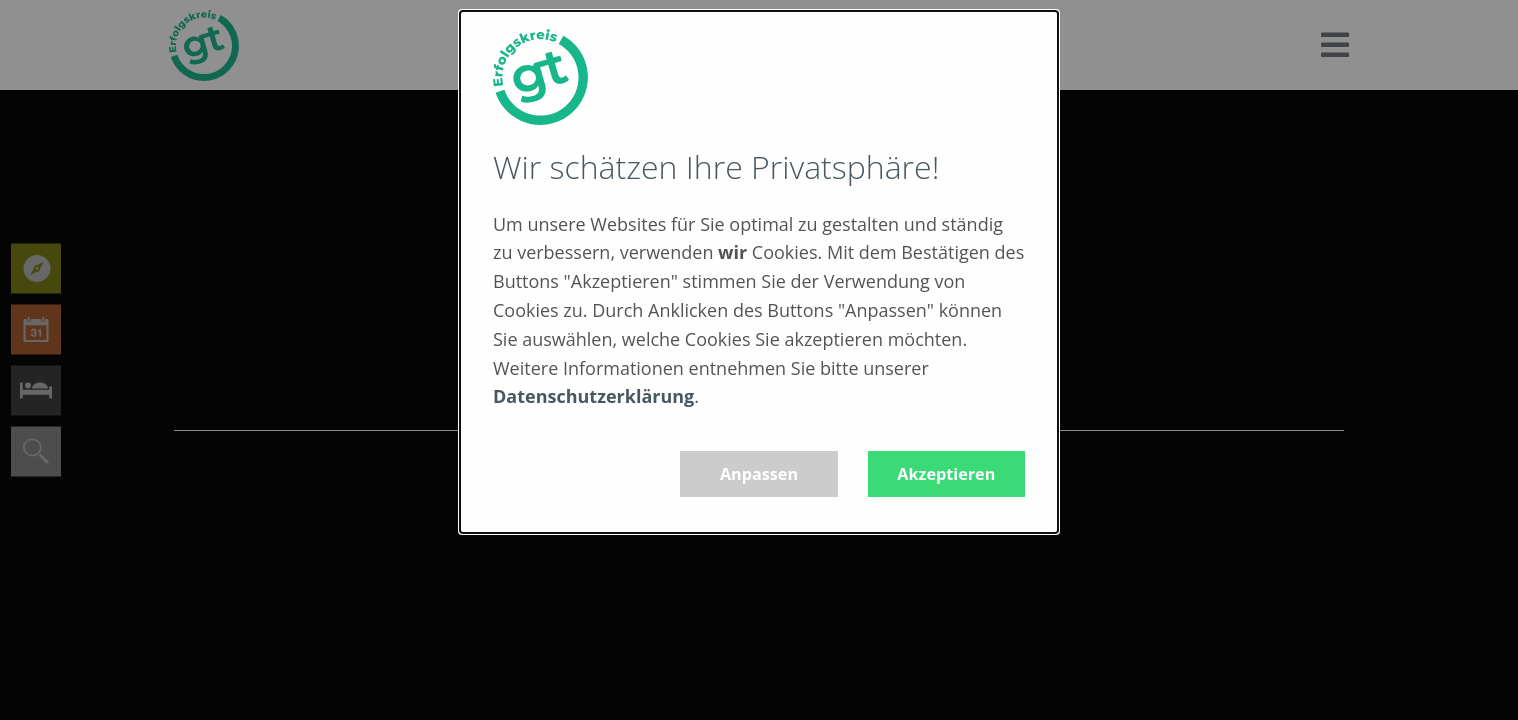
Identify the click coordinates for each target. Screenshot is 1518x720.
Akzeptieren (946, 474)
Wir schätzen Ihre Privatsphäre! (716, 166)
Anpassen (759, 474)
